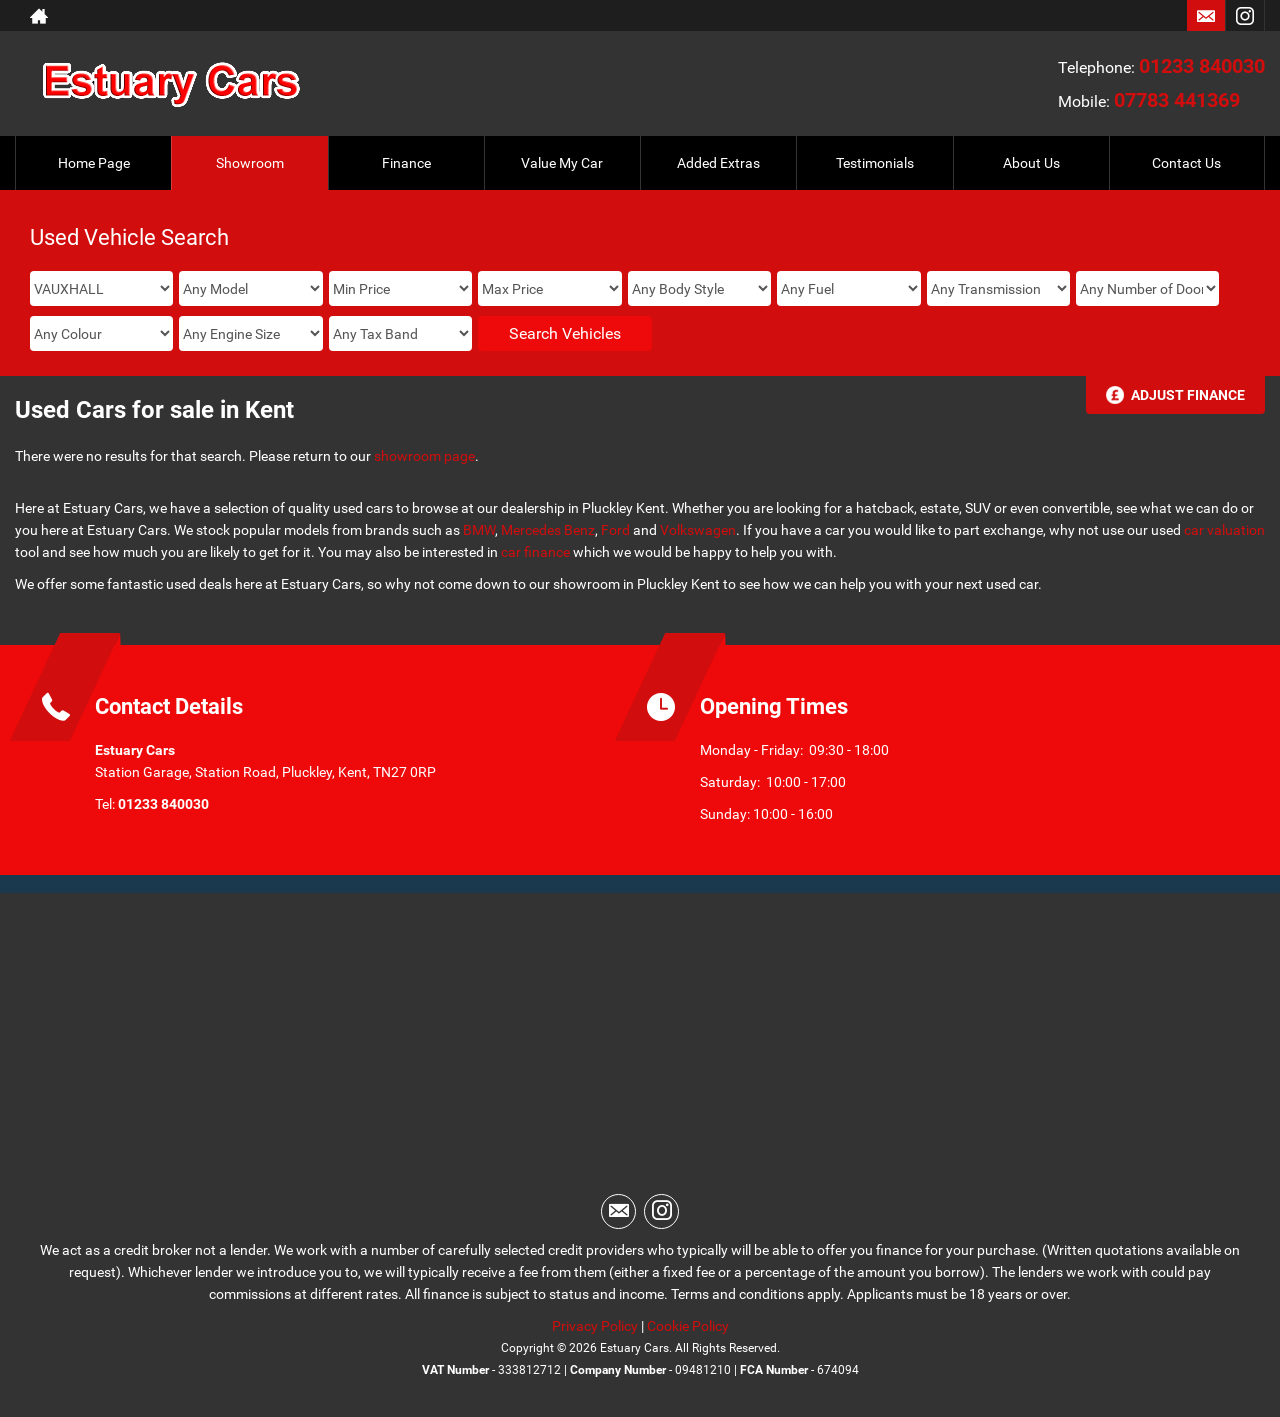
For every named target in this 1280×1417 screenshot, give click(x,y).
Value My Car (562, 163)
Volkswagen (698, 530)
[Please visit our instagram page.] (1244, 16)
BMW (479, 530)
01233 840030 (1202, 66)
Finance (406, 163)
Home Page (94, 163)
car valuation (1224, 530)
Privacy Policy (595, 1326)
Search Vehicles (565, 333)
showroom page (424, 456)
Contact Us (1186, 163)
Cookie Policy (688, 1326)
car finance (535, 552)
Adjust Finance (1188, 395)
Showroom (250, 163)
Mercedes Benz (548, 530)
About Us (1031, 163)
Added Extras (718, 163)
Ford (615, 530)
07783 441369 (1177, 100)
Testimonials (875, 163)
